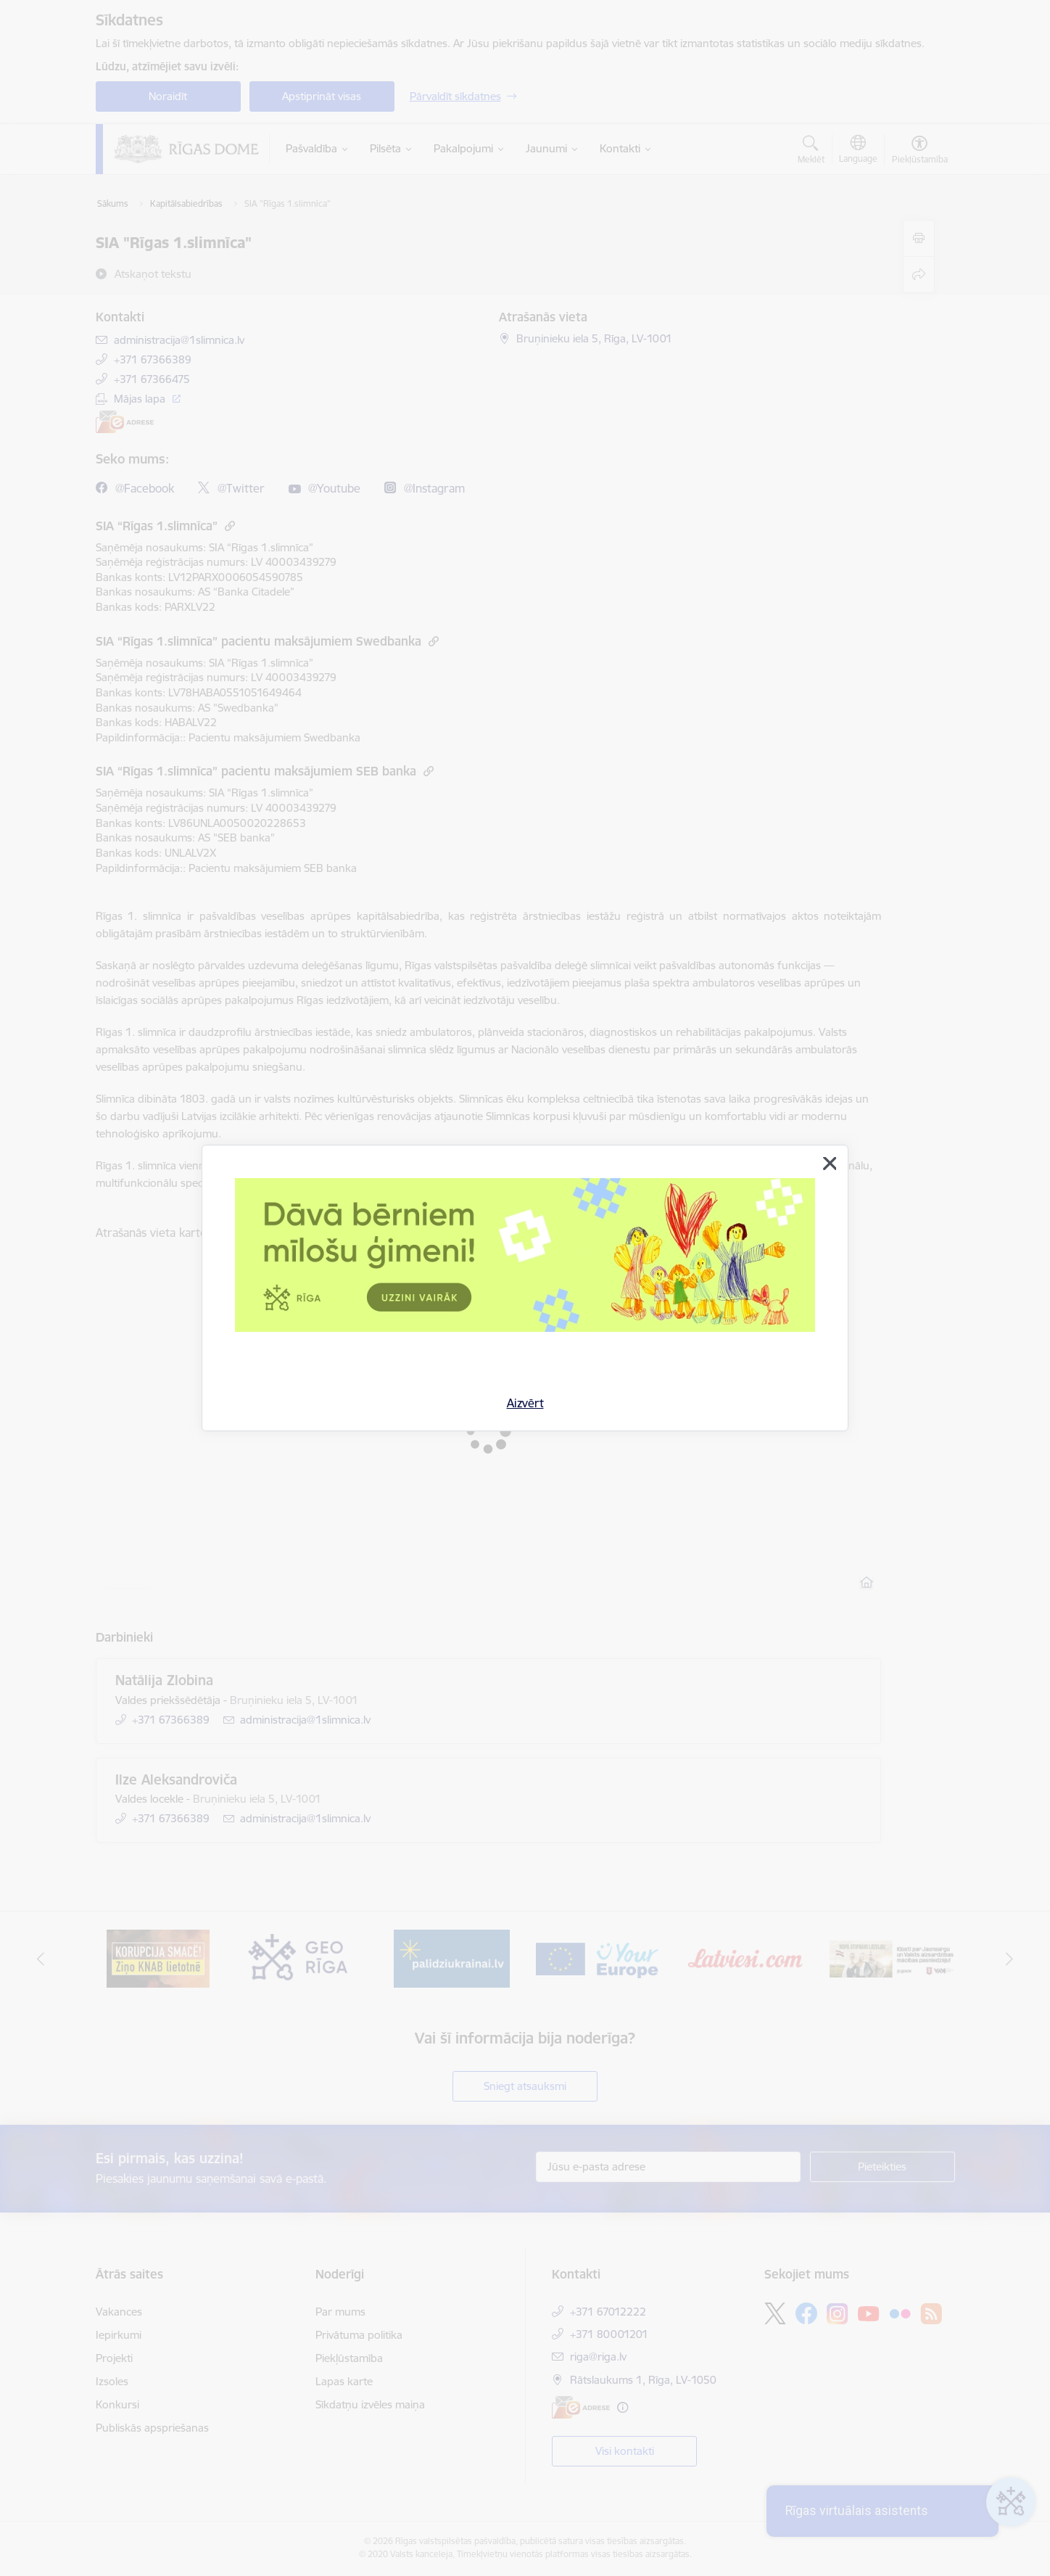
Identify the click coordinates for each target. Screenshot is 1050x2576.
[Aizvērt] (829, 1163)
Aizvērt (525, 1403)
